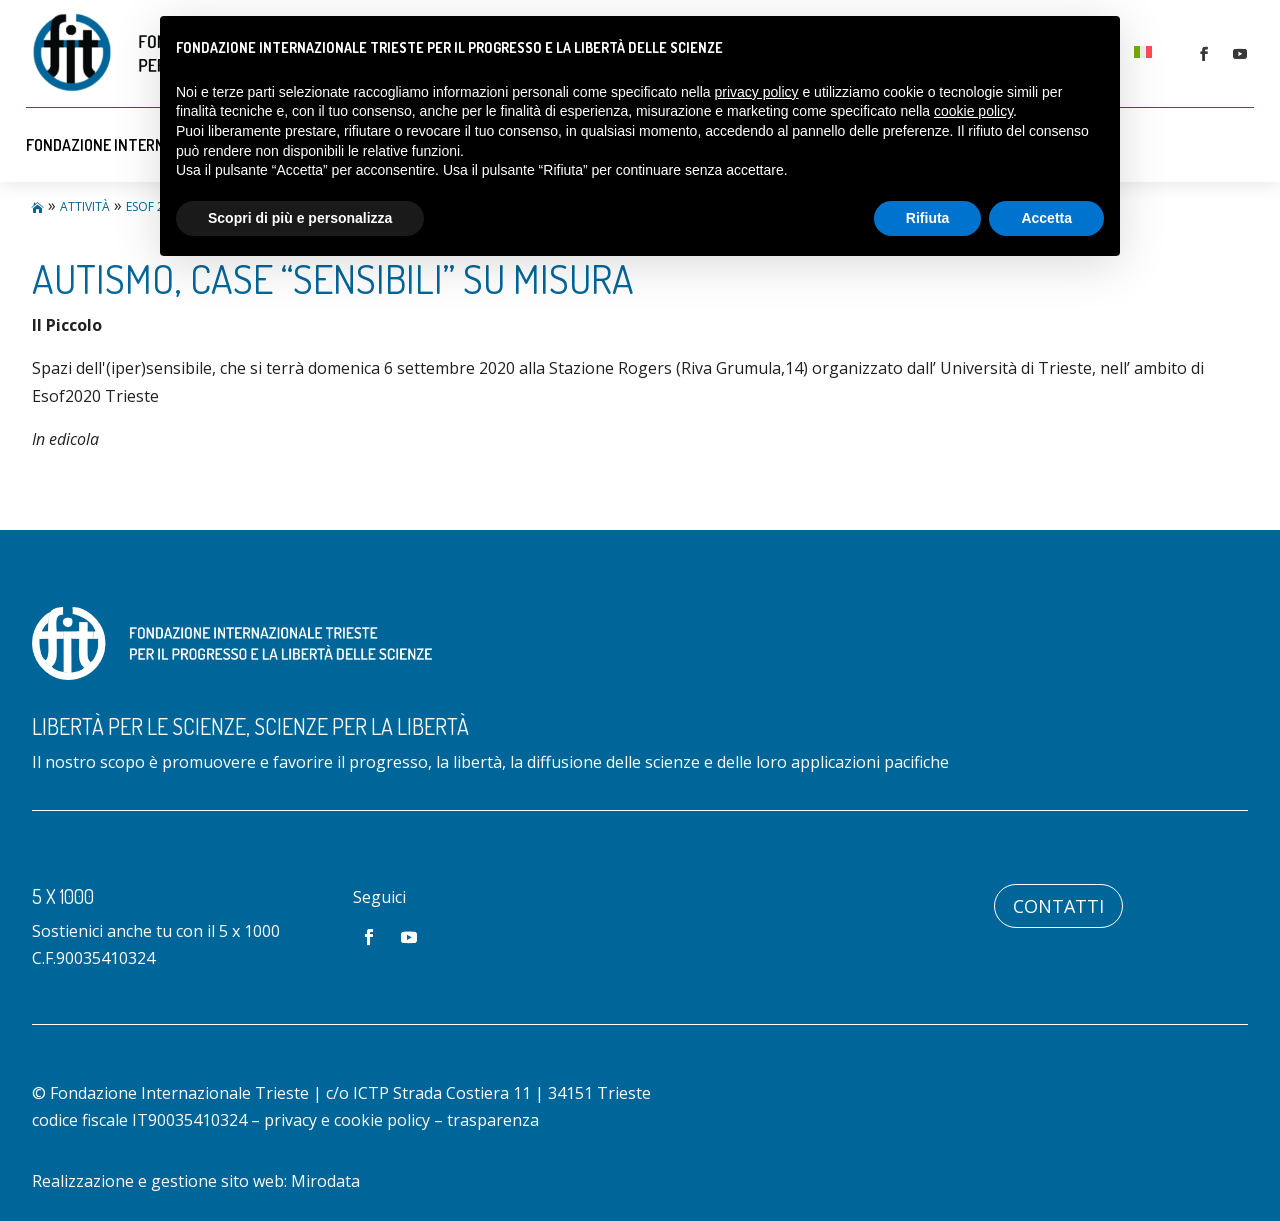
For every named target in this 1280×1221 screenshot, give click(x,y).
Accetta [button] (1046, 218)
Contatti (1058, 906)
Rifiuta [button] (928, 218)
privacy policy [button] (757, 92)
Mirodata (325, 1181)
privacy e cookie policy (347, 1120)
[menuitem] (1143, 50)
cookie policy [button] (973, 111)
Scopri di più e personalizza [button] (300, 218)
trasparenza (493, 1120)
